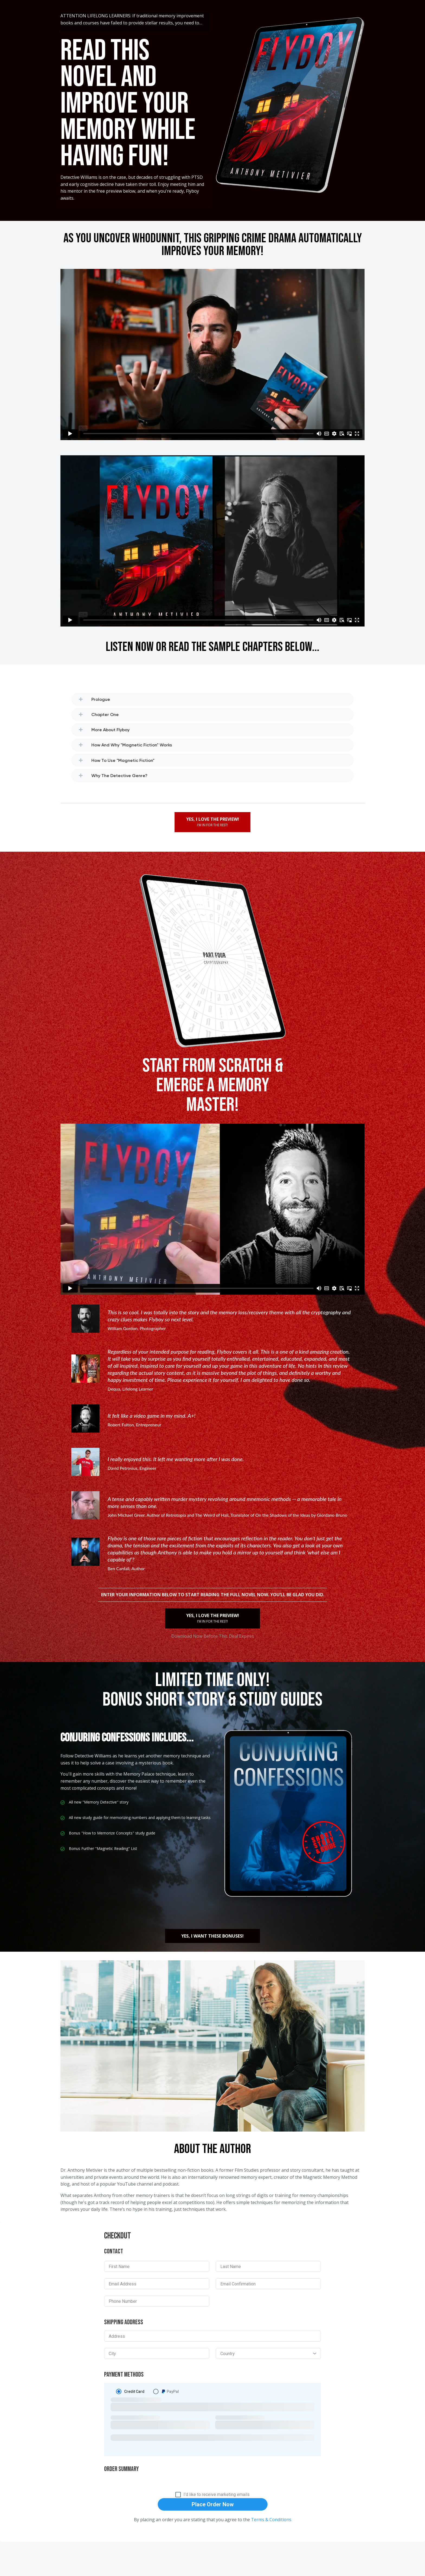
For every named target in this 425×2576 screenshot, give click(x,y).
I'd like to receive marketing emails (216, 2494)
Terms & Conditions (271, 2520)
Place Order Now (213, 2504)
